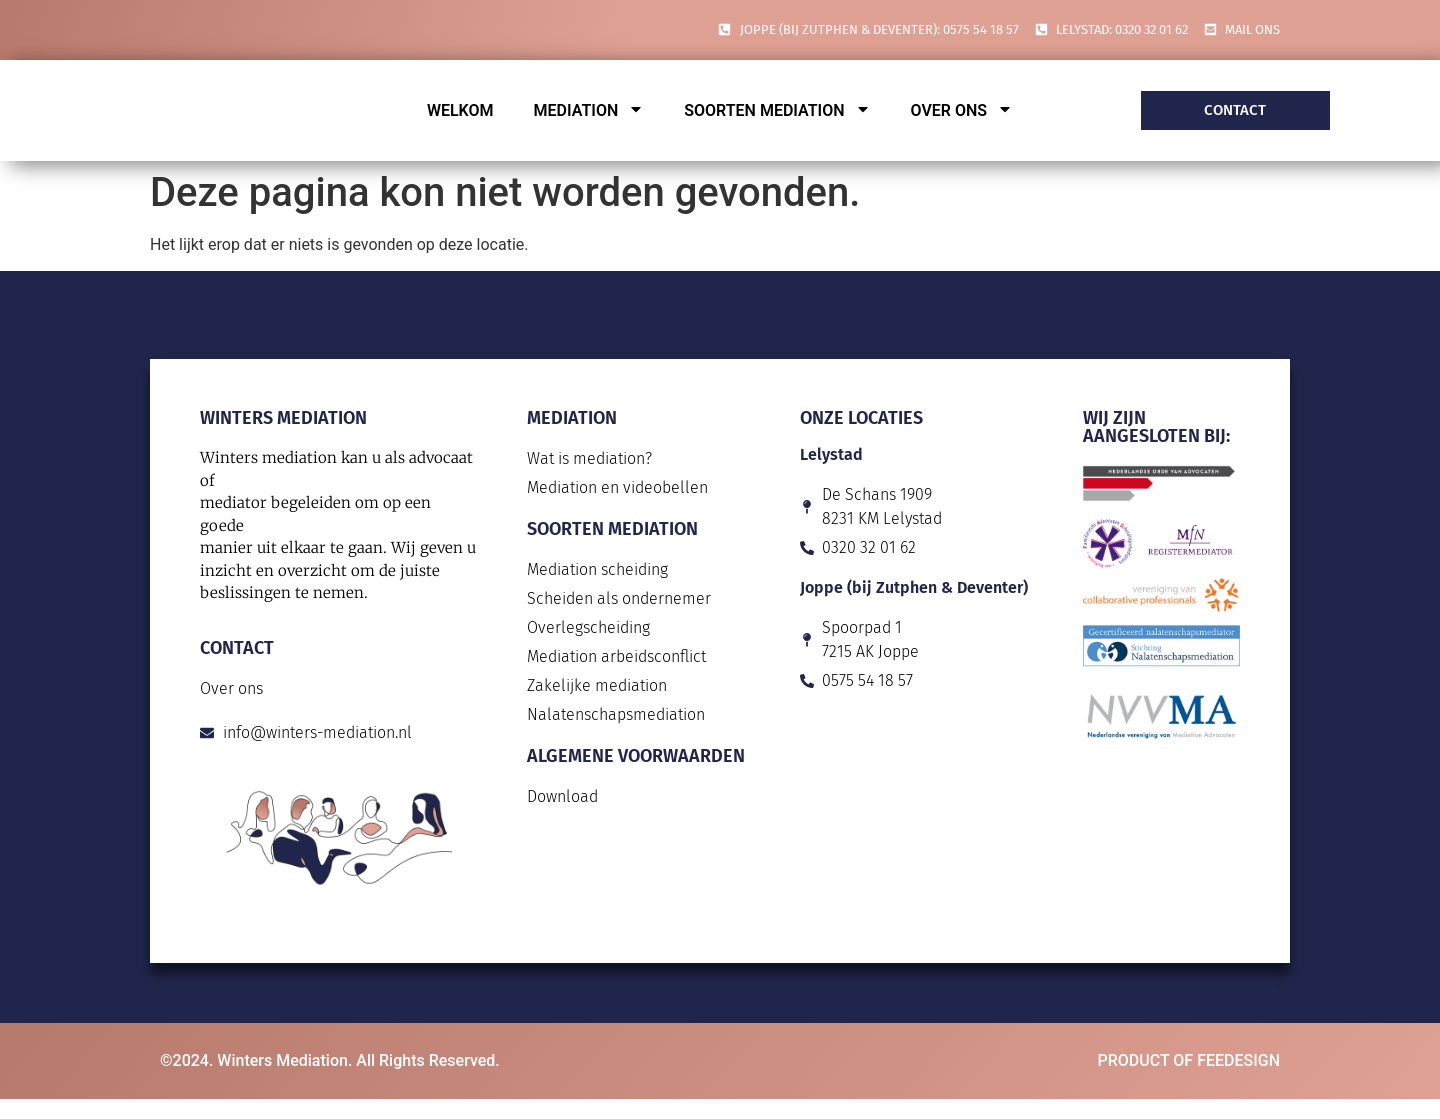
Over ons (962, 110)
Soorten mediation (777, 110)
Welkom (460, 110)
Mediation (589, 110)
